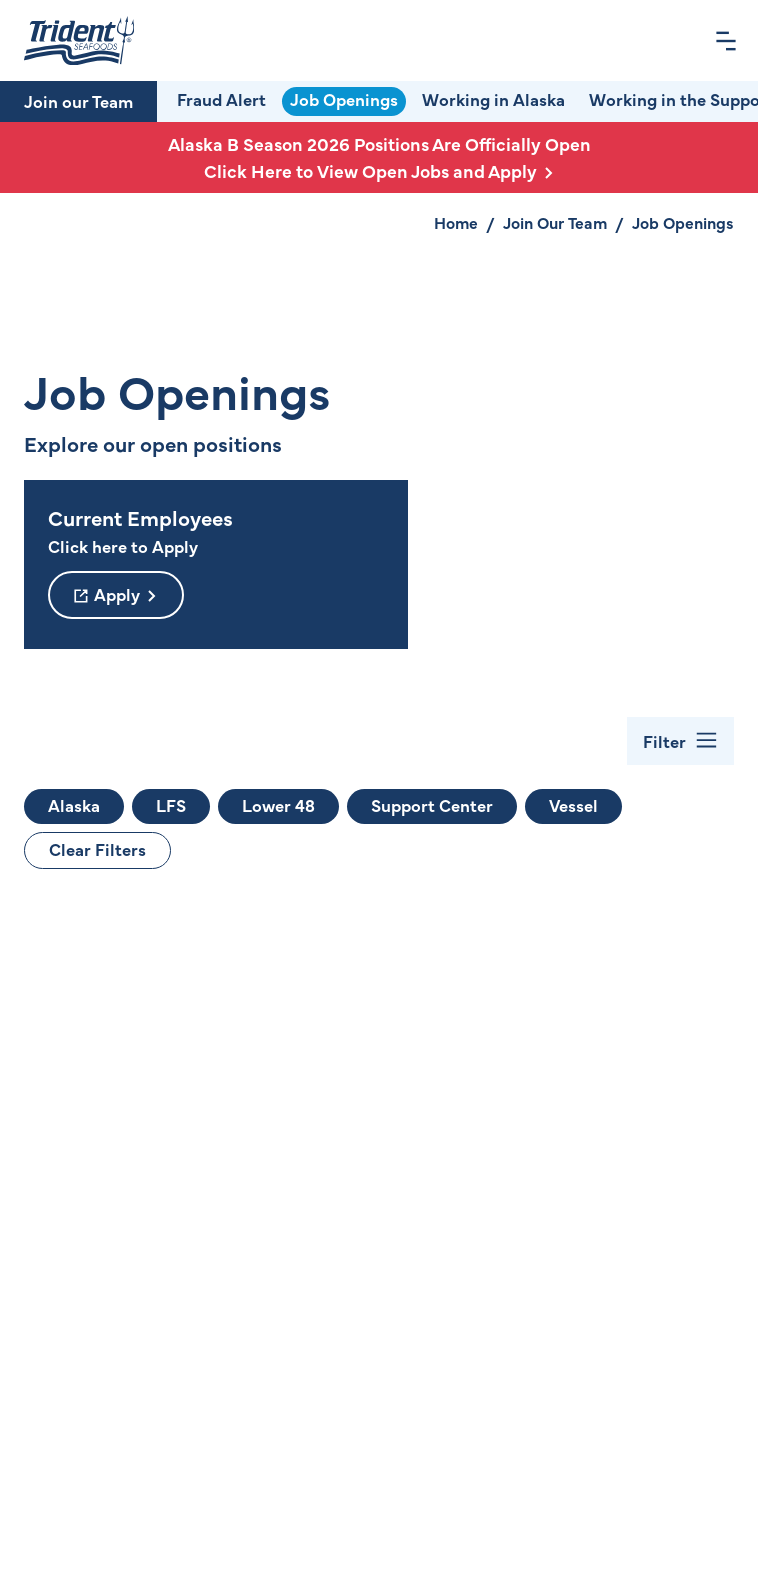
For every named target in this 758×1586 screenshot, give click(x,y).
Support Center (432, 805)
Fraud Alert (221, 99)
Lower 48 (278, 805)
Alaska (74, 805)
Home (456, 222)
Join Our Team (555, 222)
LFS (171, 805)
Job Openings (344, 99)
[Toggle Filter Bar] (680, 741)
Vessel (573, 805)
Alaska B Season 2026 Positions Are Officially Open (379, 157)
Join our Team (78, 101)
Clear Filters (97, 849)
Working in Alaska (493, 99)
